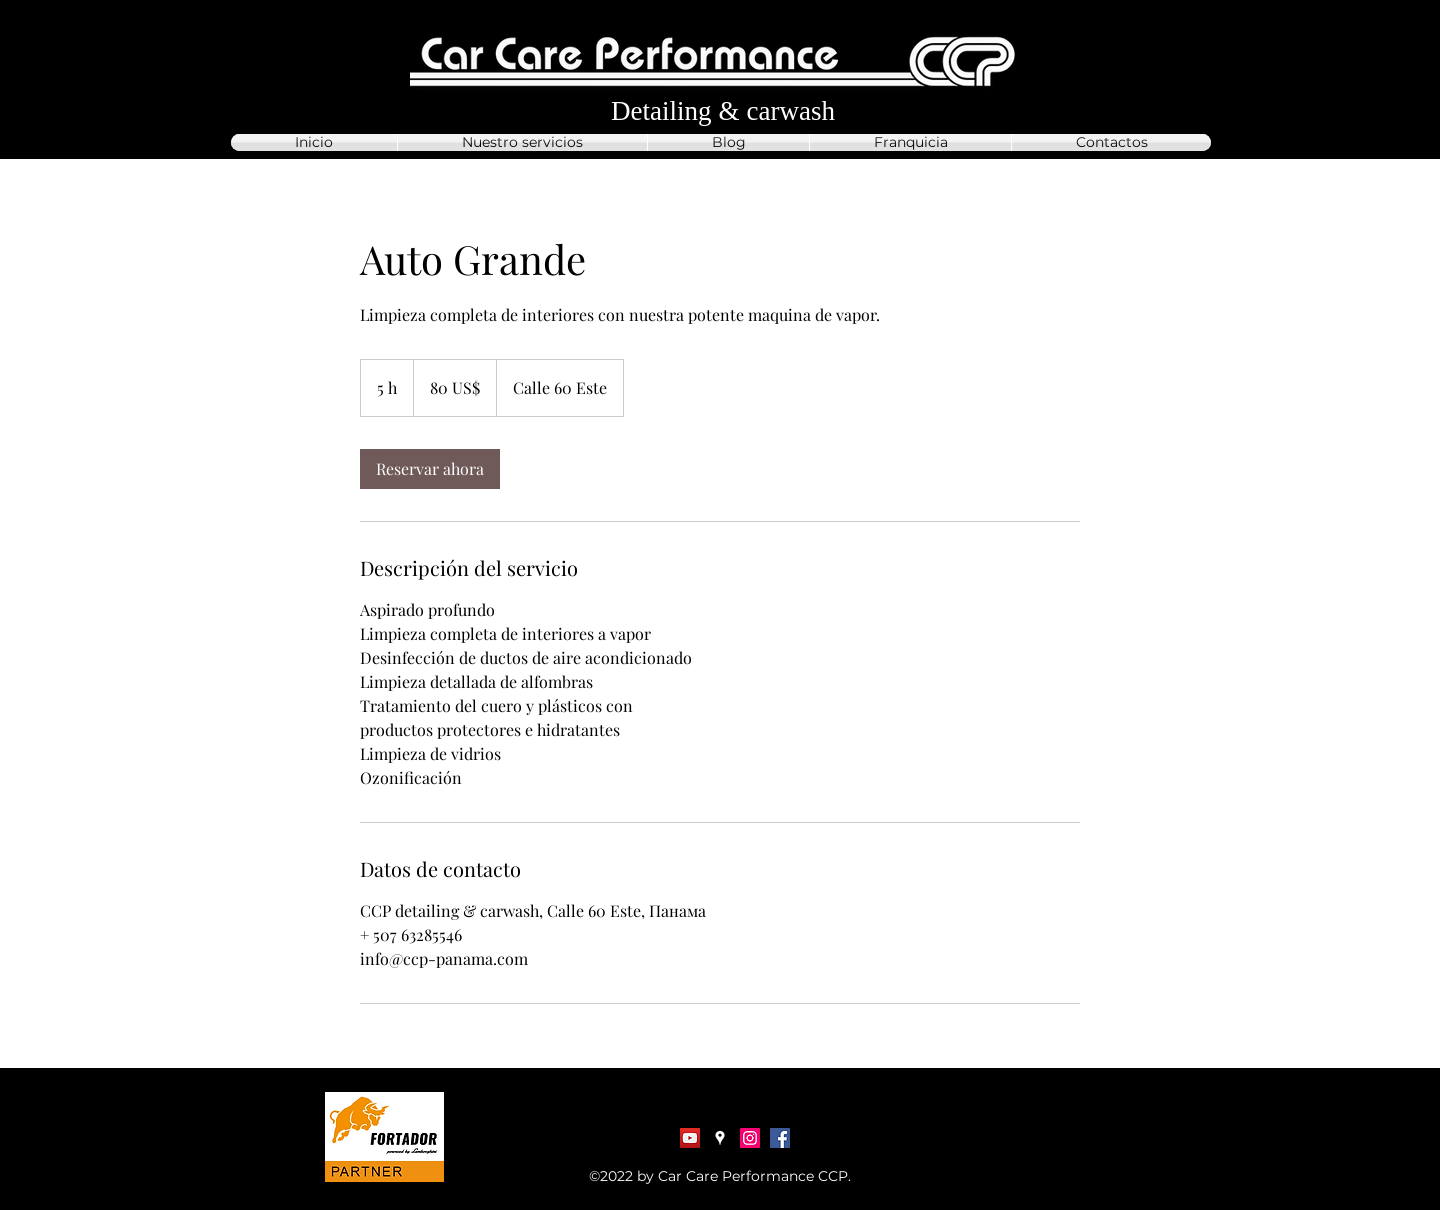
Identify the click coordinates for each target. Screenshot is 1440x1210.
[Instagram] (750, 1138)
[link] (430, 469)
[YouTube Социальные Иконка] (690, 1138)
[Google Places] (720, 1138)
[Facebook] (780, 1138)
